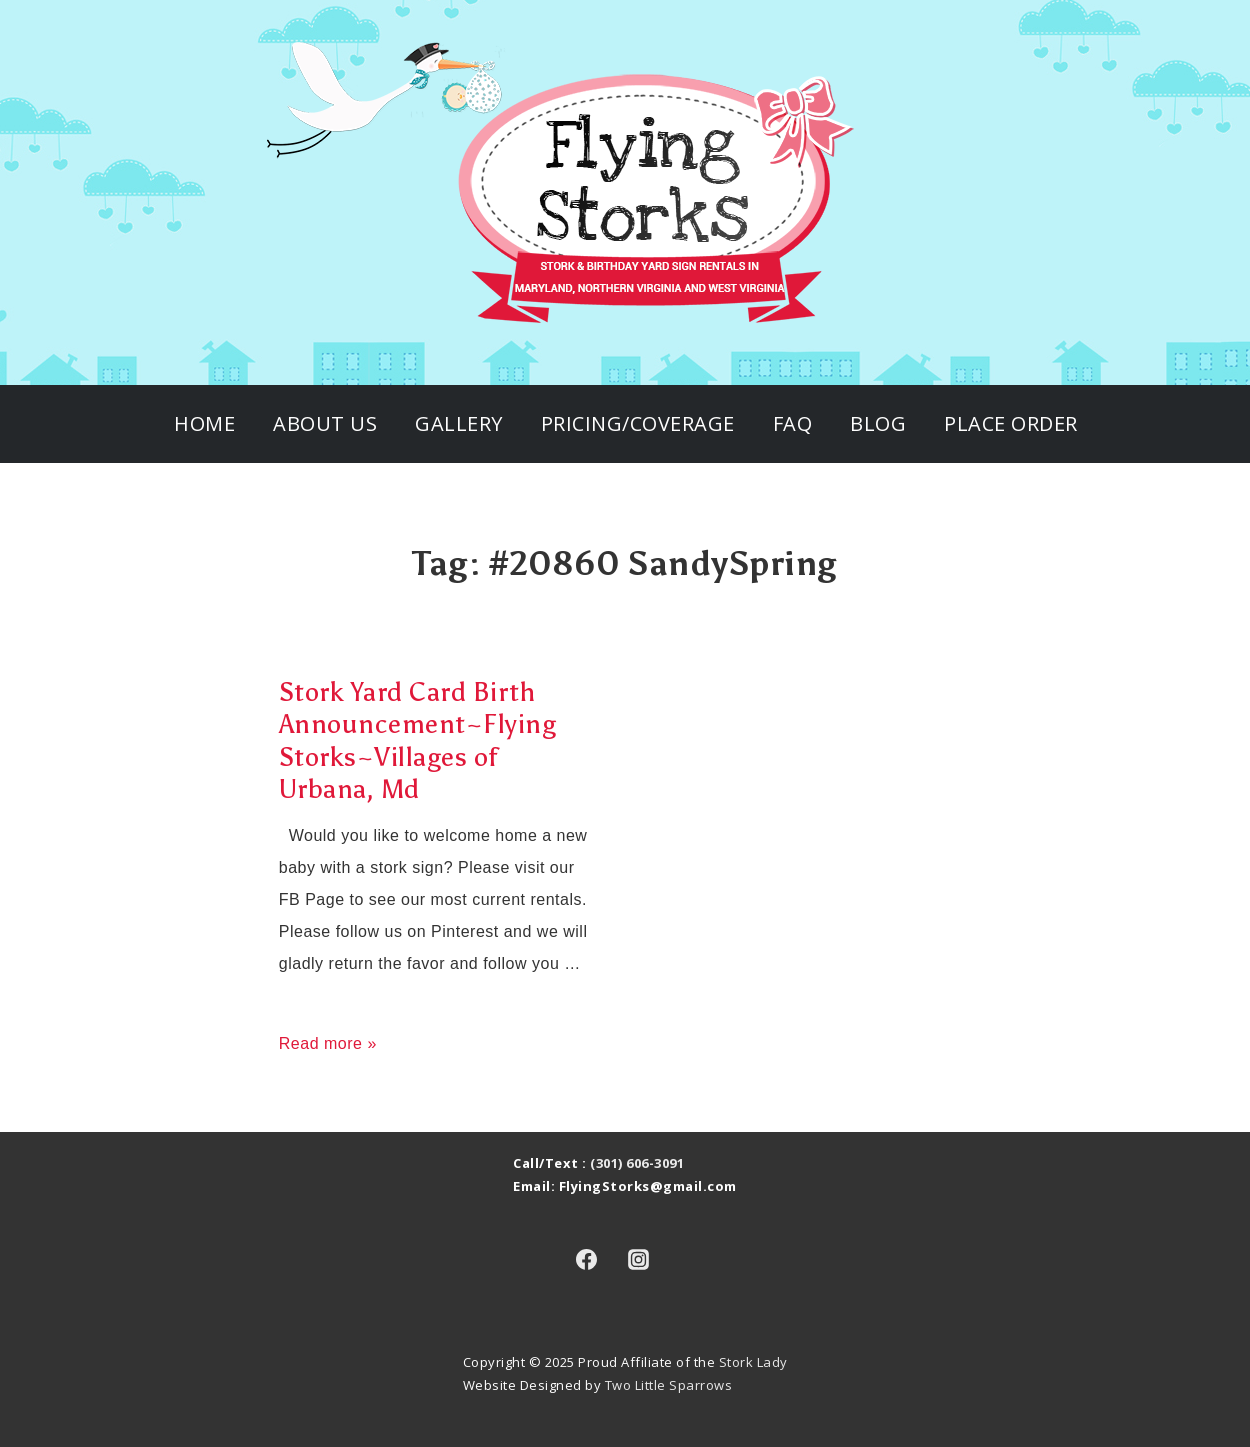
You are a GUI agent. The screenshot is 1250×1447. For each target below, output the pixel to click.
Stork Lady (753, 1362)
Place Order (1011, 423)
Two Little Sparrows (669, 1385)
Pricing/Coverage (638, 423)
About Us (325, 423)
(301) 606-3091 (637, 1163)
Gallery (459, 423)
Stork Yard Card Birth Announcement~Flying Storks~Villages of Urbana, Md (418, 741)
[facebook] (586, 1260)
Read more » (328, 1043)
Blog (878, 423)
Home (204, 423)
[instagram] (639, 1260)
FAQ (793, 423)
